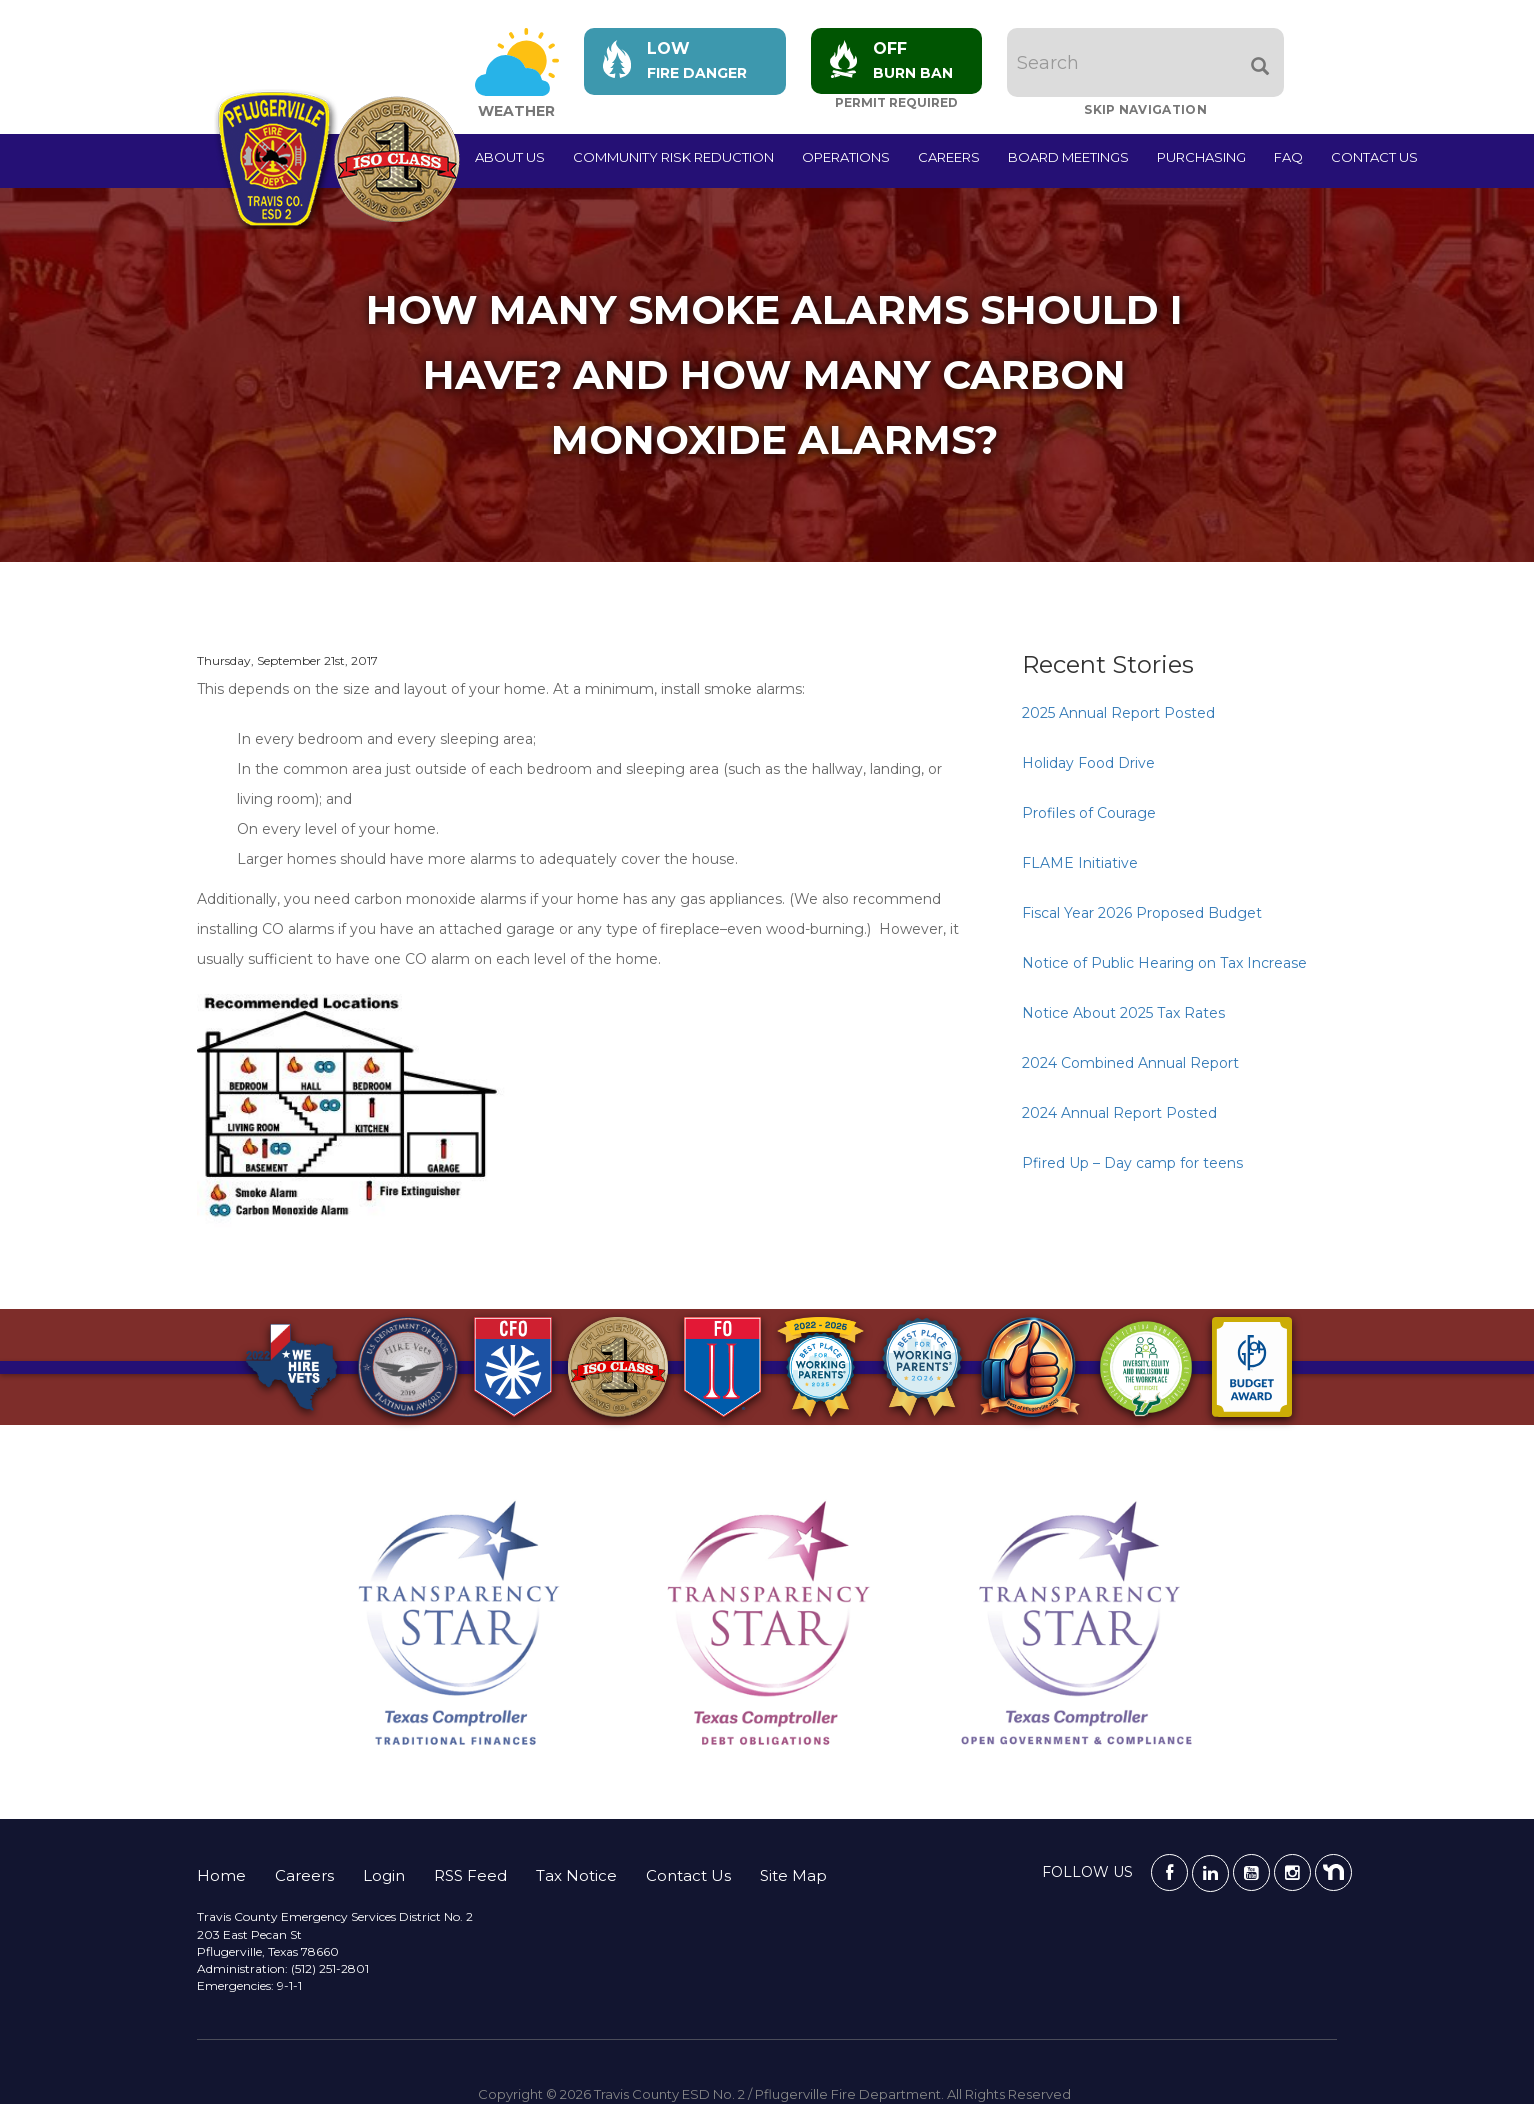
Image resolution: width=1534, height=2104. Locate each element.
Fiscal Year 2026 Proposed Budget (1142, 913)
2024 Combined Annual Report (1130, 1063)
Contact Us (1374, 157)
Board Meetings (1068, 157)
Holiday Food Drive (1088, 763)
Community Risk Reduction (673, 157)
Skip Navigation (1149, 109)
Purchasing (1201, 157)
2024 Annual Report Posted (1119, 1113)
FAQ (1288, 157)
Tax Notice (576, 1875)
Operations (846, 157)
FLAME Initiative (1080, 863)
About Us (510, 157)
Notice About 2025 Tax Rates (1123, 1013)
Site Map (793, 1875)
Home (221, 1875)
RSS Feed (470, 1875)
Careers (949, 157)
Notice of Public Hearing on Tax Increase (1164, 963)
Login (384, 1875)
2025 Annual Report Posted (1118, 713)
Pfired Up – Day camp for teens (1132, 1163)
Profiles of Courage (1089, 813)
